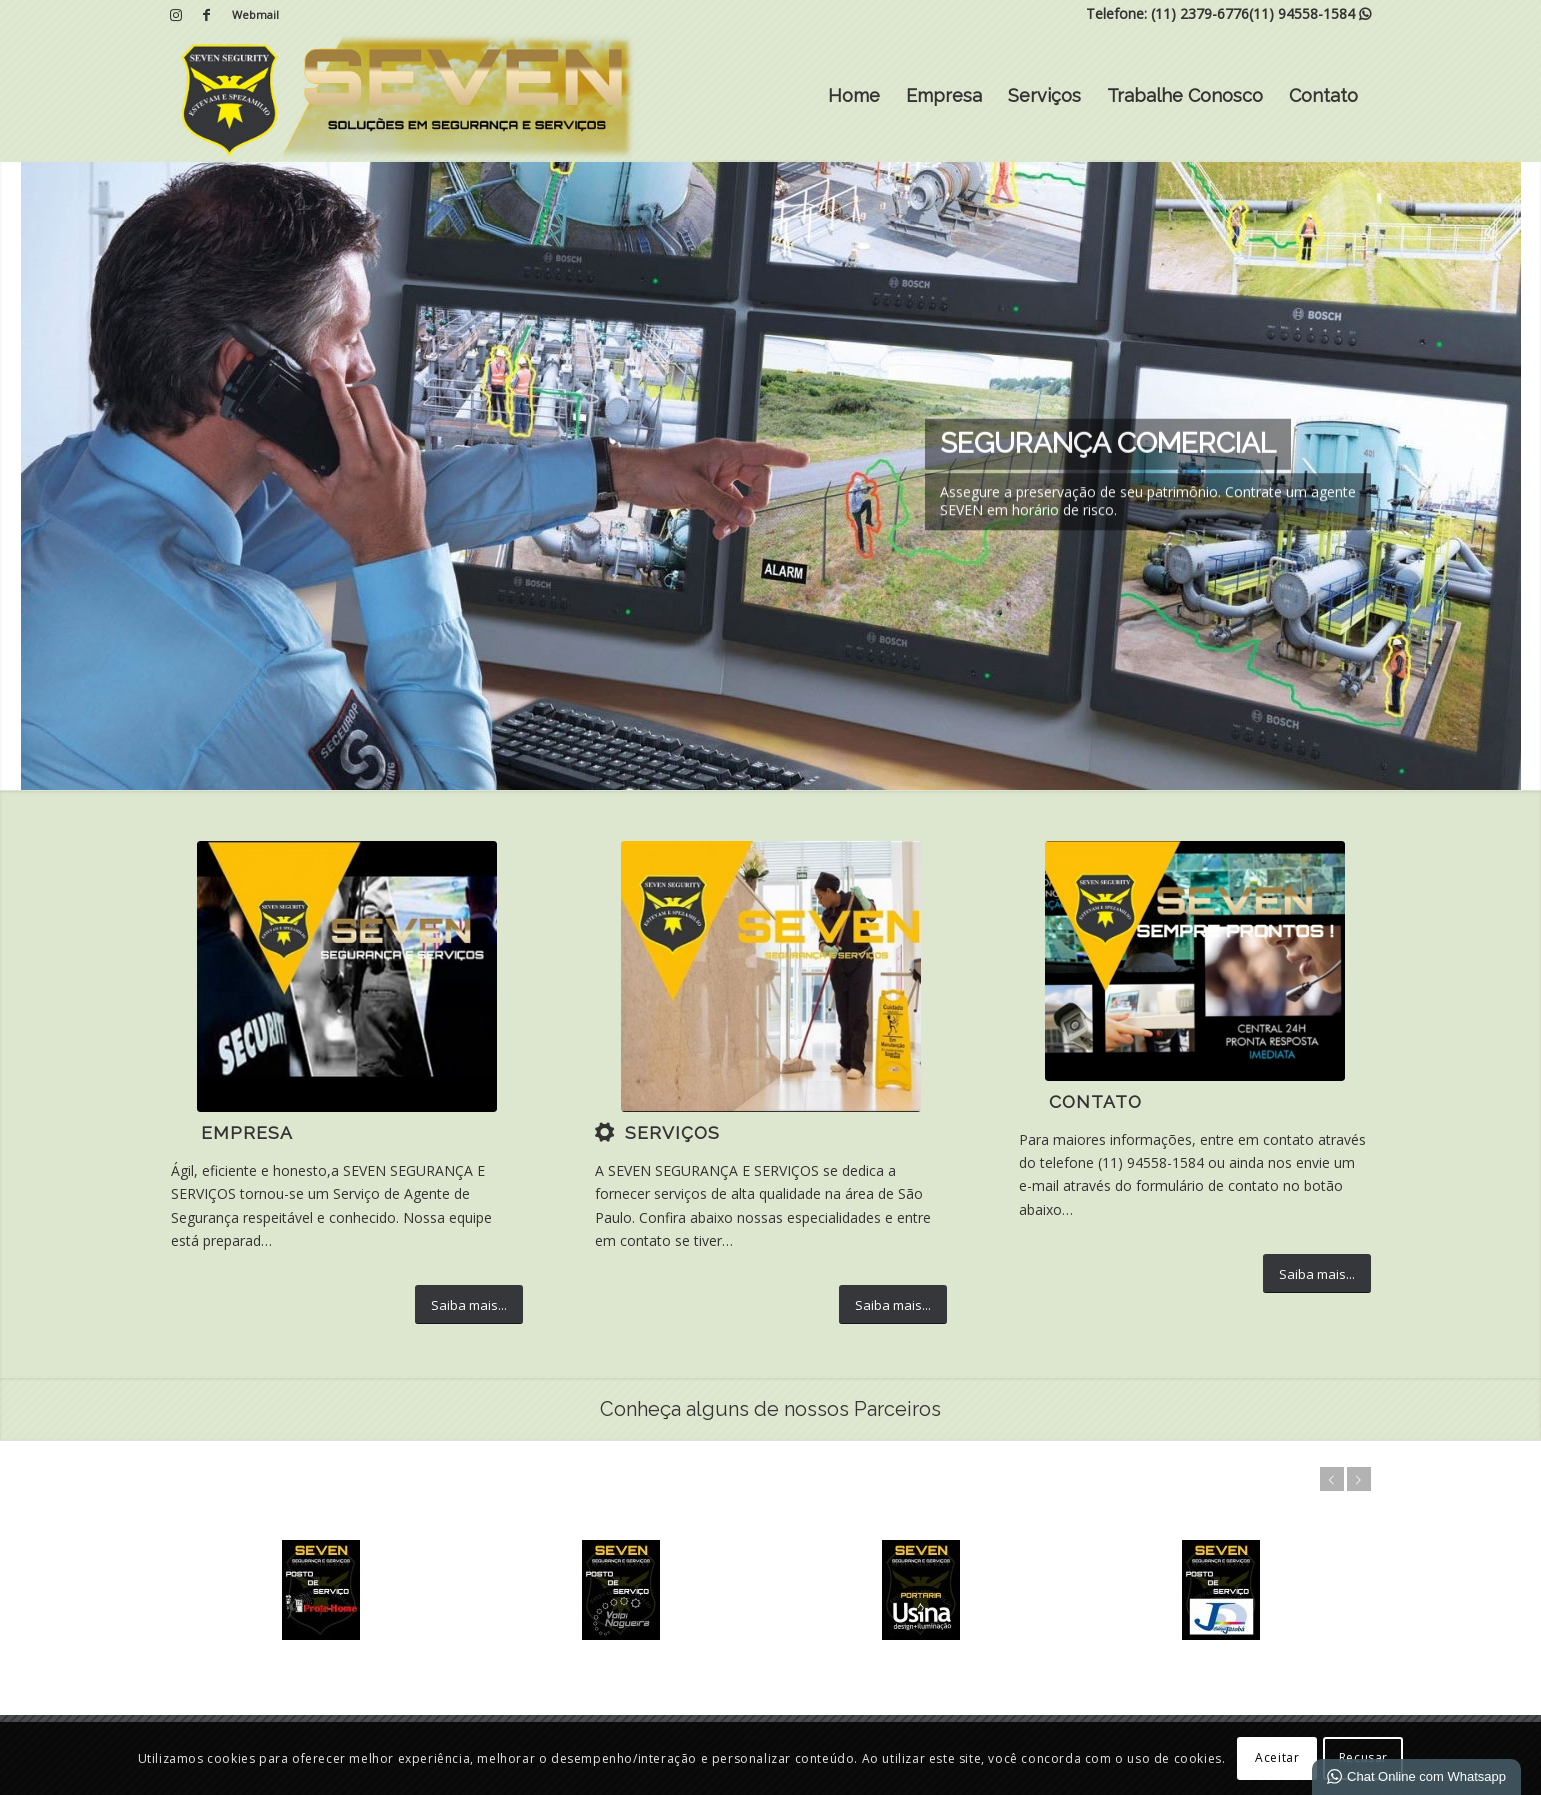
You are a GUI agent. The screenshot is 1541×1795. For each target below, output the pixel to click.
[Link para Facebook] (207, 15)
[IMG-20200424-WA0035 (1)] (1195, 961)
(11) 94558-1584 (1302, 13)
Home (854, 95)
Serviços (1044, 95)
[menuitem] (250, 15)
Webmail (255, 14)
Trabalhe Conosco (1185, 95)
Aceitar (1277, 1757)
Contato (1323, 95)
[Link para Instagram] (176, 15)
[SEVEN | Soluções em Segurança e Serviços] (404, 96)
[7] (771, 976)
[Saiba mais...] (469, 1305)
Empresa (944, 95)
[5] (347, 976)
